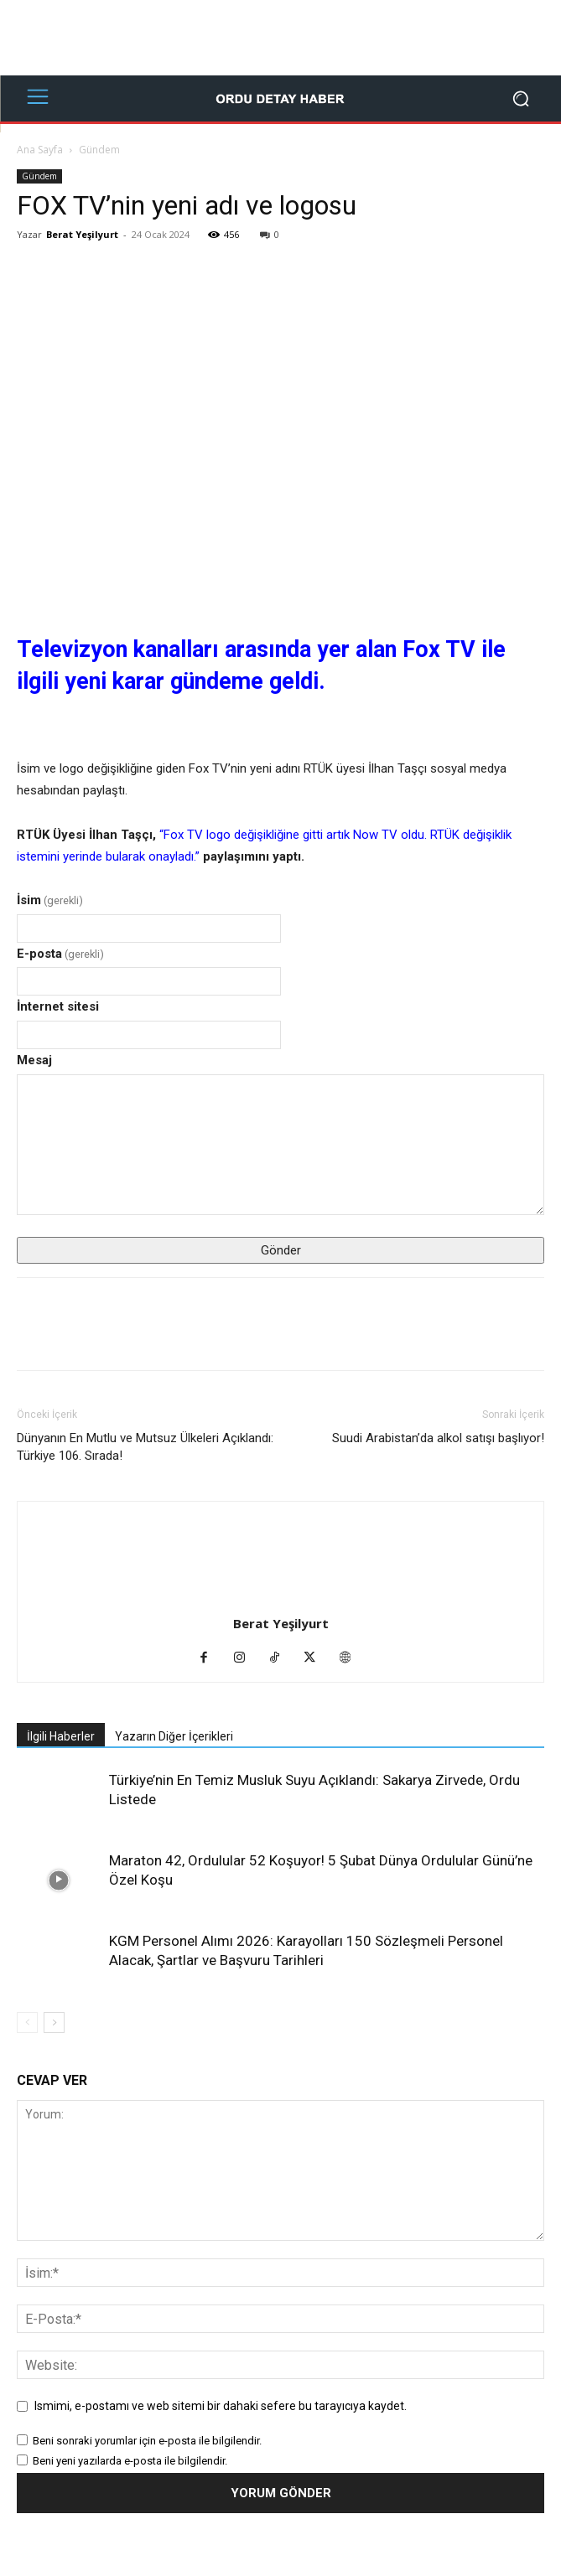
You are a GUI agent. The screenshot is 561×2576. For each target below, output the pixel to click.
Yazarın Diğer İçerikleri (174, 1736)
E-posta (60, 953)
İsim (50, 900)
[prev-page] (27, 2022)
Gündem (99, 149)
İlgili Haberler (61, 1736)
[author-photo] (281, 1599)
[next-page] (54, 2022)
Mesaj (34, 1060)
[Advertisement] (280, 37)
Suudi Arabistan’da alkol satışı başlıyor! (438, 1438)
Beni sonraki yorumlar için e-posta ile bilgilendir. (147, 2440)
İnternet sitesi (58, 1006)
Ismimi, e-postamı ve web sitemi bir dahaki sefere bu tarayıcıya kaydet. (220, 2406)
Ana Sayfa (40, 149)
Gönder (281, 1250)
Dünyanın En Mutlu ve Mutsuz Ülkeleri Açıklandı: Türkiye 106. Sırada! (145, 1446)
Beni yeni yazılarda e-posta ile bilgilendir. (130, 2460)
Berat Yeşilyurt (82, 234)
